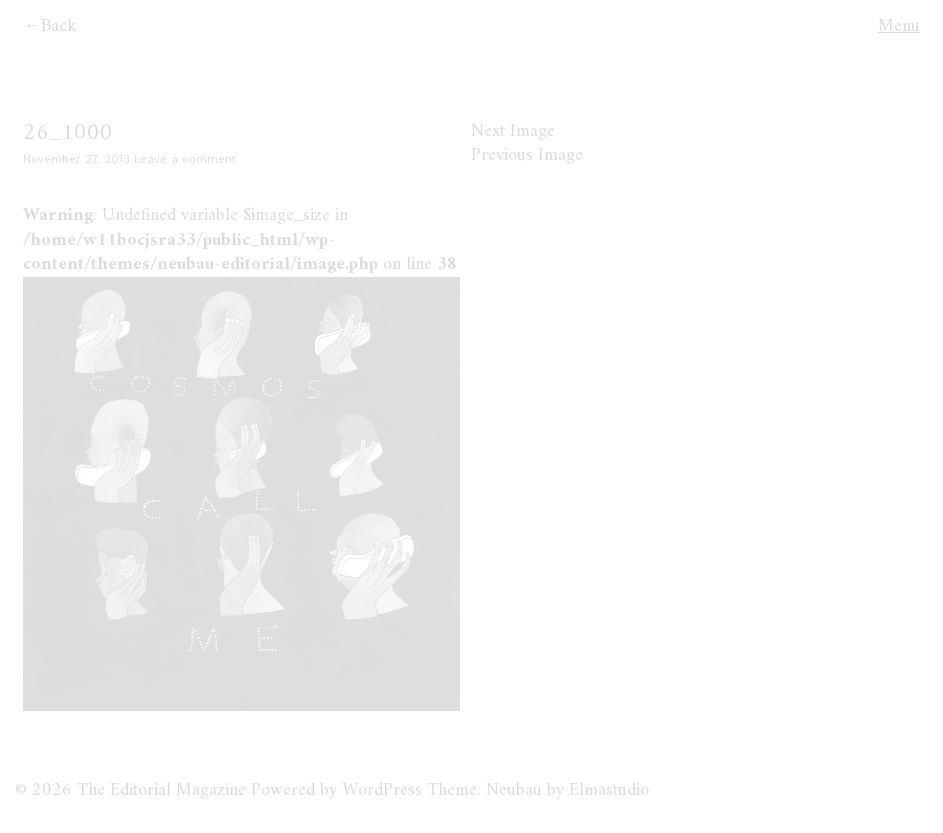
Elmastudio (609, 790)
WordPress (382, 790)
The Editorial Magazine (161, 790)
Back (59, 26)
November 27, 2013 (76, 159)
